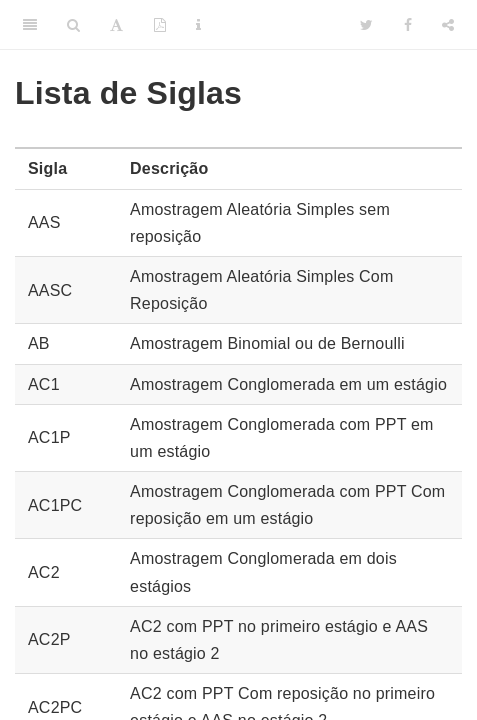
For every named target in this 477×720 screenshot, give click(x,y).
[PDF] (160, 25)
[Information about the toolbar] (198, 25)
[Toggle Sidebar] (30, 25)
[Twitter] (366, 25)
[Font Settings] (116, 25)
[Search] (73, 25)
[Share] (448, 25)
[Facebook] (408, 25)
